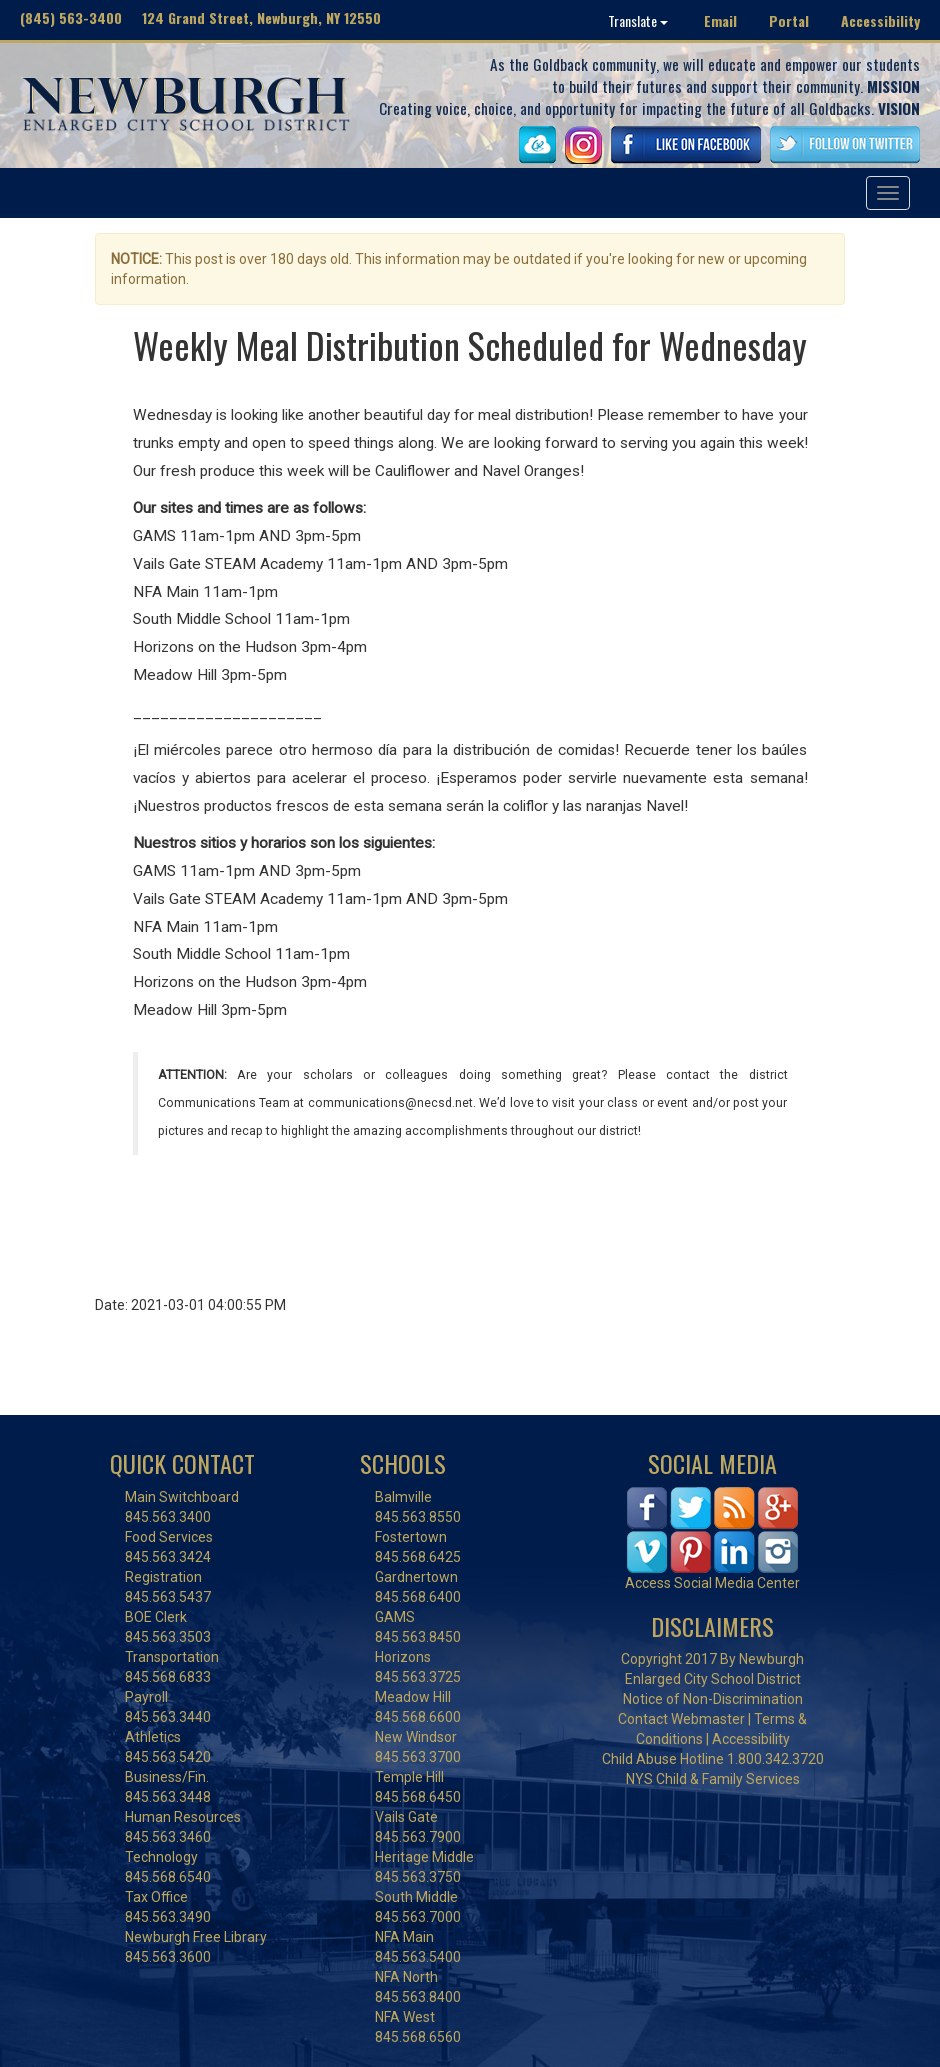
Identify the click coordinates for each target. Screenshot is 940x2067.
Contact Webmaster (681, 1719)
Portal (789, 20)
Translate (638, 20)
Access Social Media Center (712, 1583)
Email (720, 20)
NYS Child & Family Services (713, 1779)
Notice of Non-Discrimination (713, 1699)
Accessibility (880, 20)
